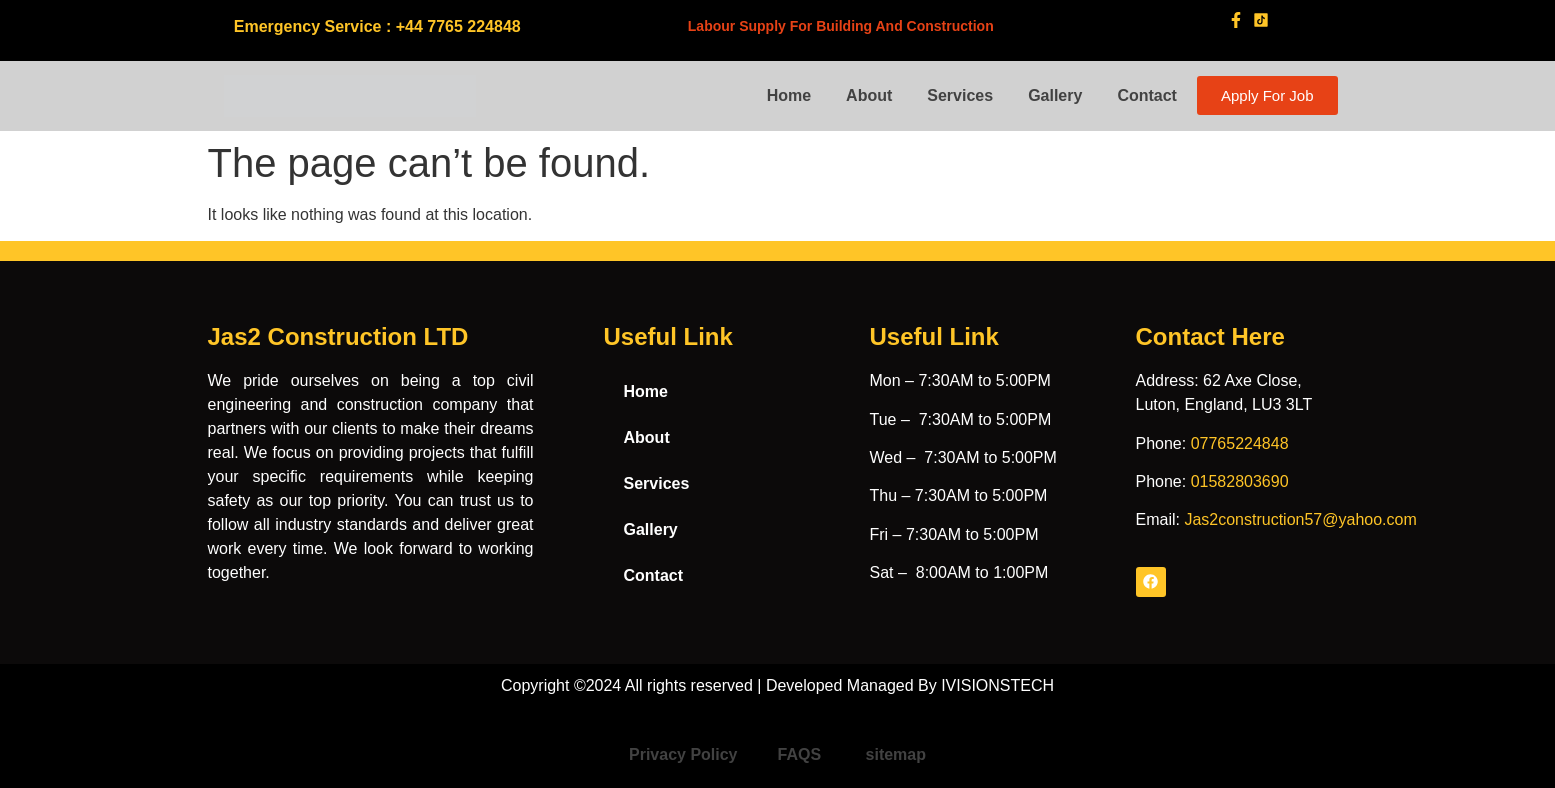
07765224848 (1240, 443)
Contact (1147, 95)
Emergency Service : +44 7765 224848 (377, 26)
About (869, 95)
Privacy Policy (683, 754)
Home (789, 95)
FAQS (802, 754)
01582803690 (1240, 481)
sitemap (896, 754)
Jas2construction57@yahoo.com (1300, 519)
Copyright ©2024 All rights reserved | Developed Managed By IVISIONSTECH (777, 685)
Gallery (1055, 95)
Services (960, 95)
